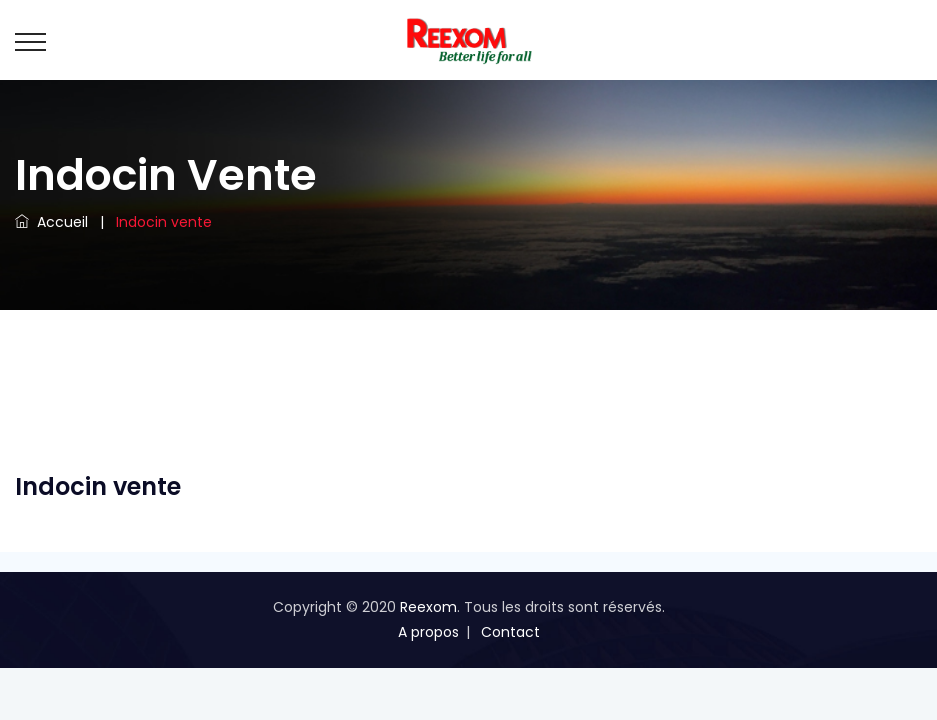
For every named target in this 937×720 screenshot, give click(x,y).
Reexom (428, 607)
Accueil (51, 222)
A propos (428, 632)
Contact (510, 632)
